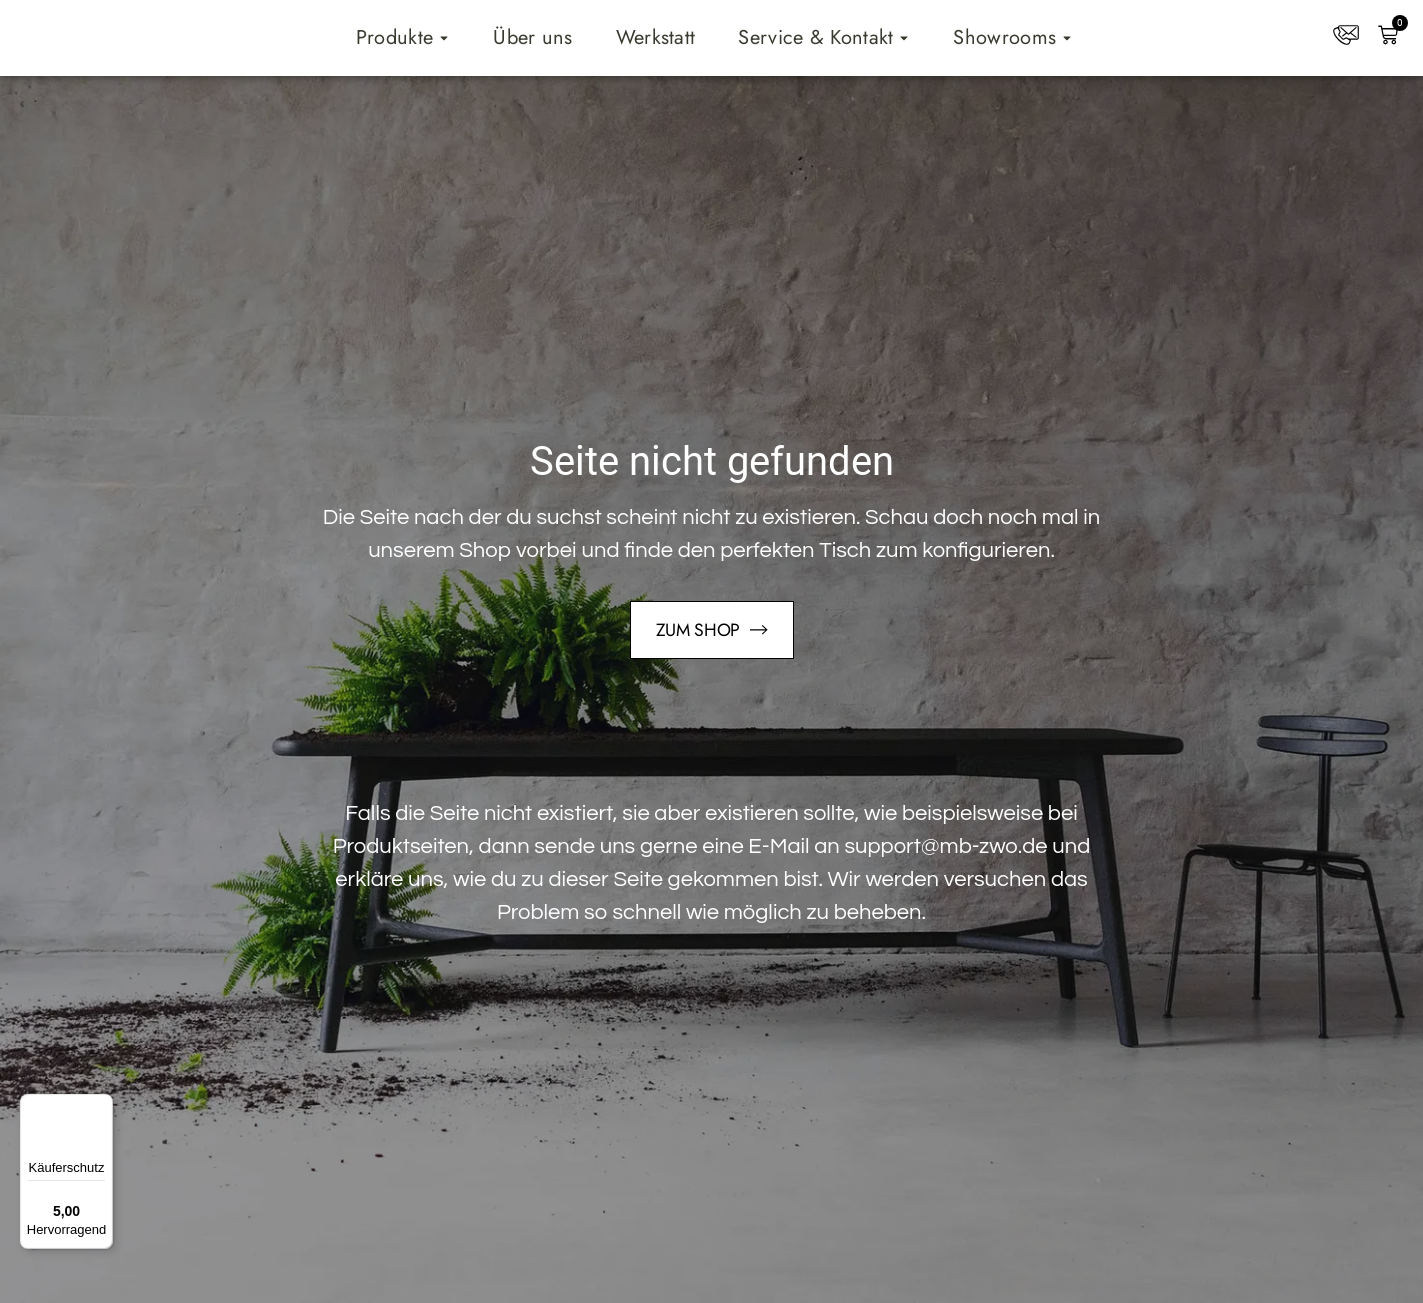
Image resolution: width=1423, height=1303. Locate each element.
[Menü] (101, 1106)
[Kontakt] (1346, 35)
